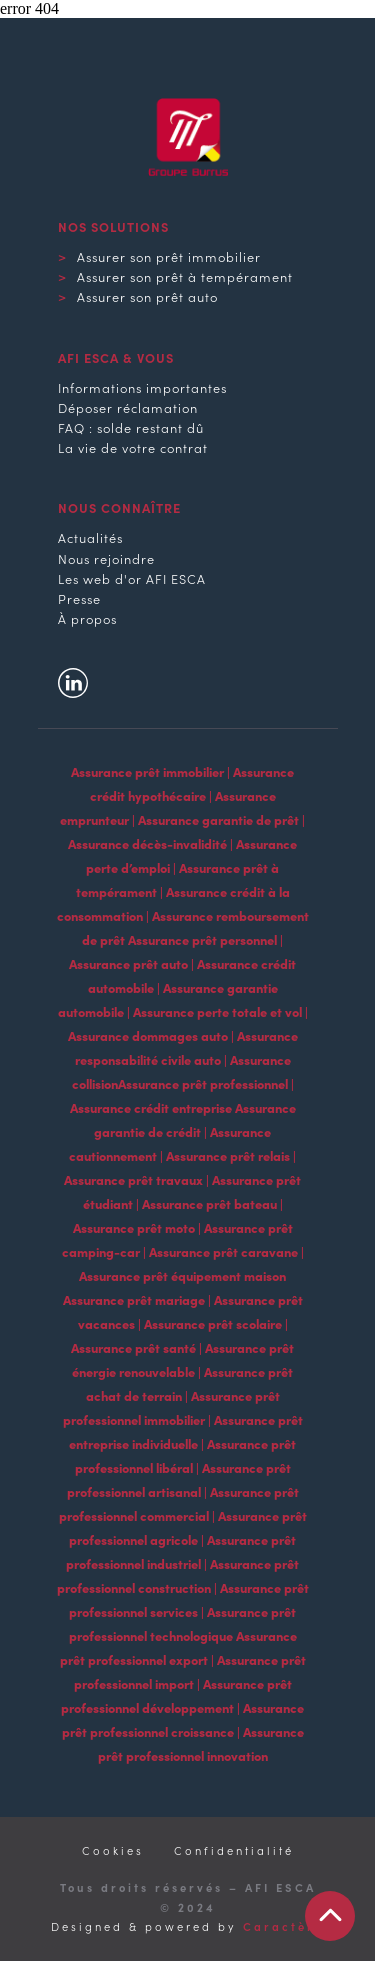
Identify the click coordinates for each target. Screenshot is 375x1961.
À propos (87, 618)
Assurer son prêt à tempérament (185, 276)
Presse (79, 598)
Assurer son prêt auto (147, 296)
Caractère (283, 1926)
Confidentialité (234, 1850)
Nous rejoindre (106, 558)
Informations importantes (142, 387)
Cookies (113, 1850)
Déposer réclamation (128, 407)
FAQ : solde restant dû (131, 427)
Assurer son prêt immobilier (169, 256)
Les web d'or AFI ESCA (132, 578)
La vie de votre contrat (133, 447)
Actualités (90, 537)
